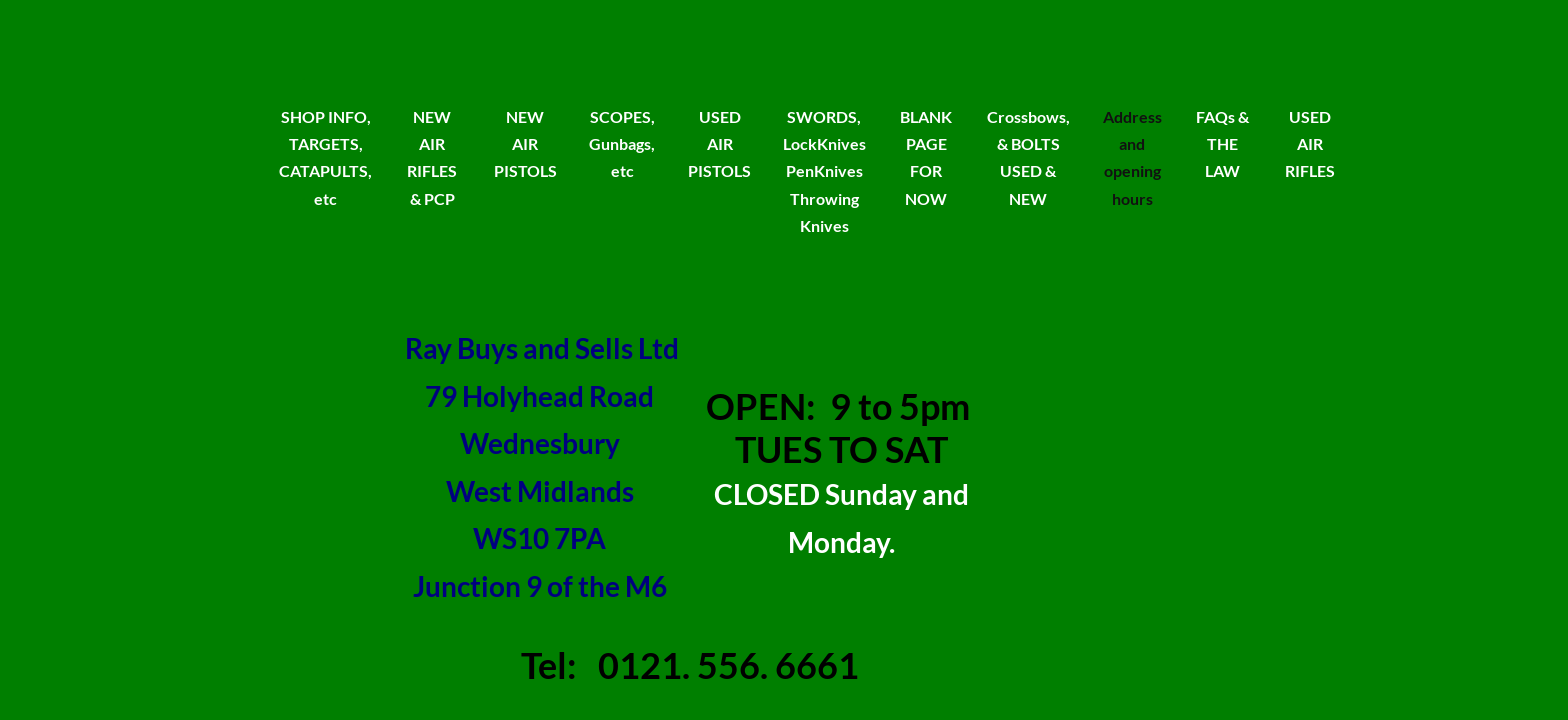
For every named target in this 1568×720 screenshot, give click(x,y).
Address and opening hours (1132, 157)
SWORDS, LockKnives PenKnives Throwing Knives (824, 171)
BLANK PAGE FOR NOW (926, 157)
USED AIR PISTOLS (719, 143)
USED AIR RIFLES (1310, 143)
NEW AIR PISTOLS (525, 143)
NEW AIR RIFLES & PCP (432, 157)
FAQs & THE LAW (1222, 143)
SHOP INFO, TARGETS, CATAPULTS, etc (325, 157)
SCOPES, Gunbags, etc (622, 143)
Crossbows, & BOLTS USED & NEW (1028, 157)
